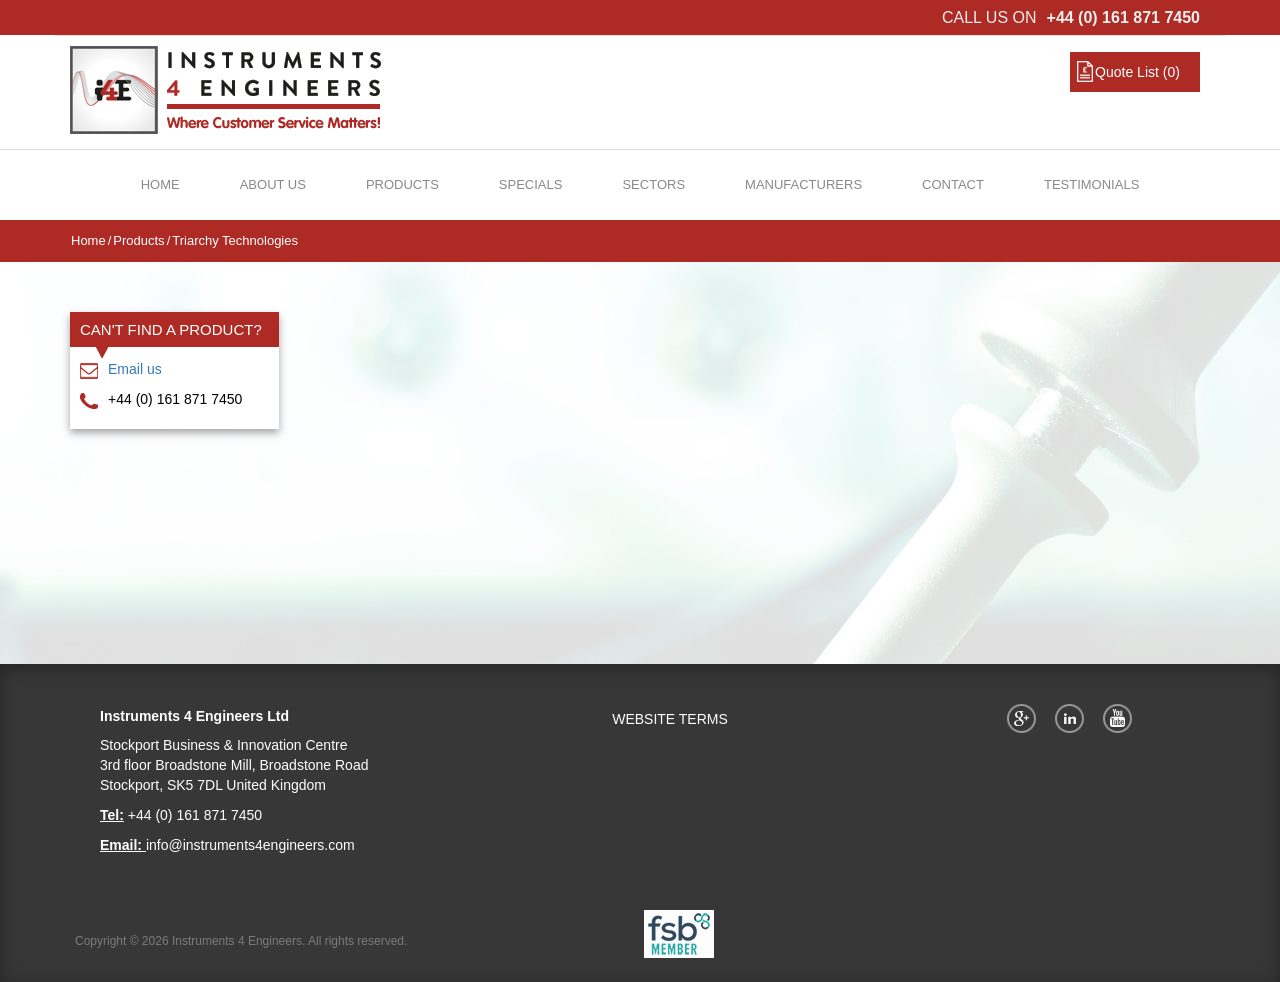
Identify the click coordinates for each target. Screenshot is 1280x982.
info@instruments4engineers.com (250, 845)
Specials (531, 184)
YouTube (1121, 718)
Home (160, 184)
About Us (273, 184)
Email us (135, 369)
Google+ (1025, 718)
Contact (953, 184)
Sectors (653, 184)
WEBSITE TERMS (670, 719)
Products (402, 184)
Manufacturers (803, 184)
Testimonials (1091, 184)
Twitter (1073, 718)
